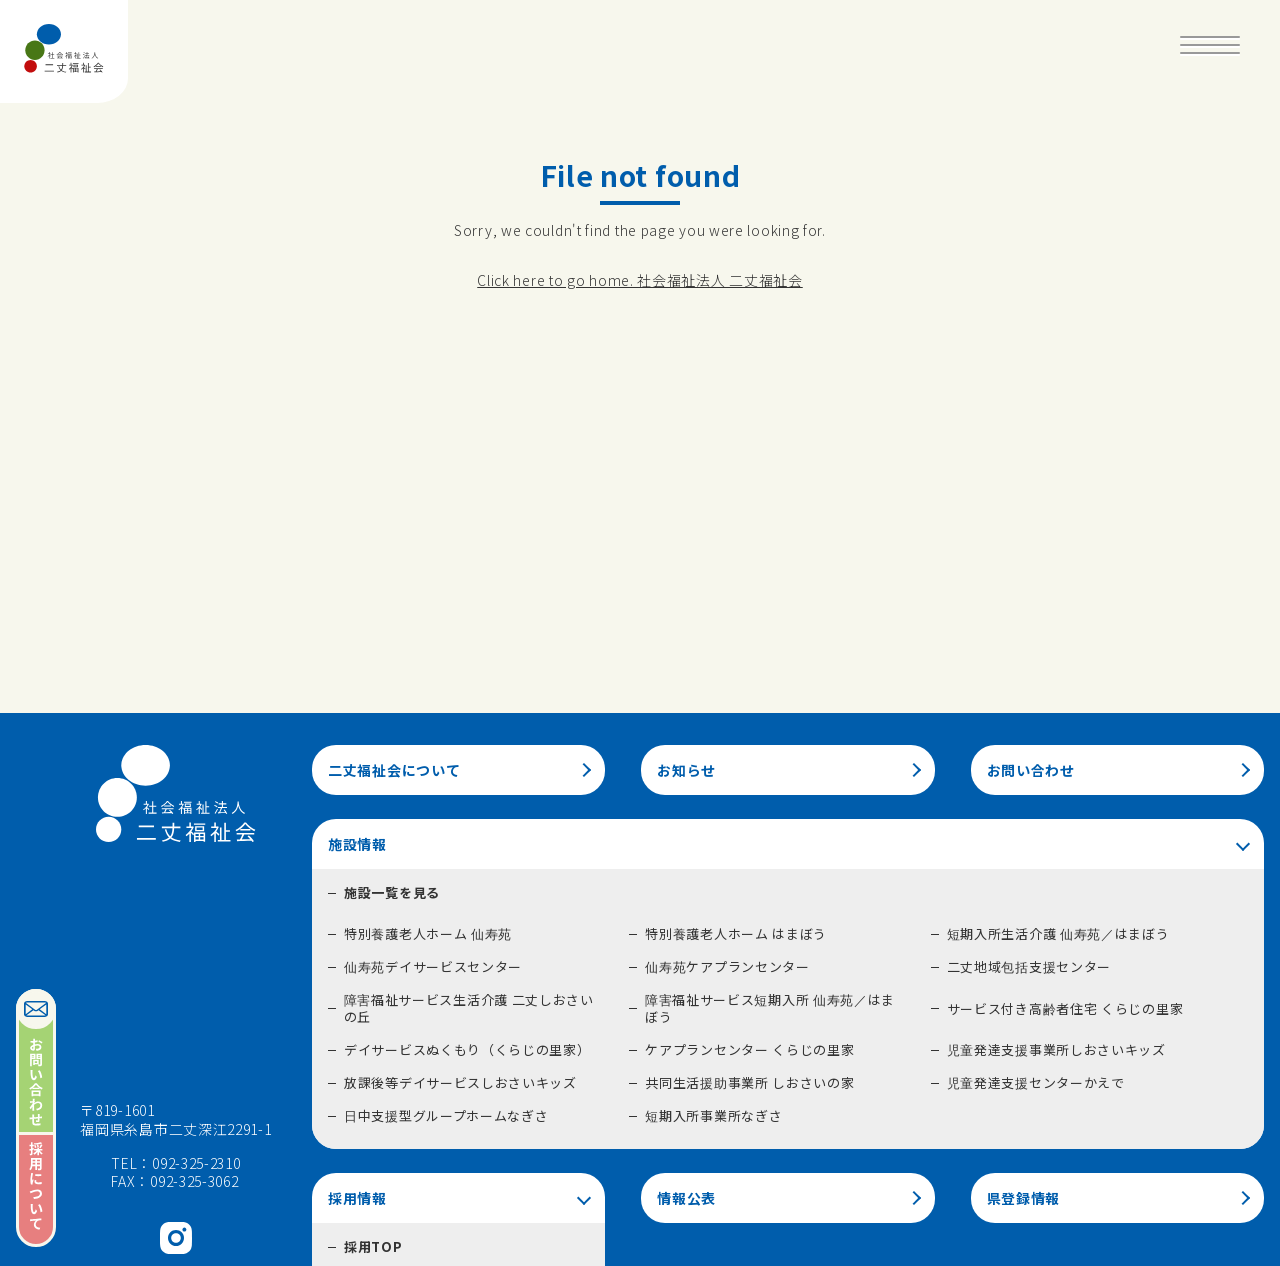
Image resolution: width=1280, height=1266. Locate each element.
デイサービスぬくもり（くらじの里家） (467, 1049)
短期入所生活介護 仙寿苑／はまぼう (1058, 933)
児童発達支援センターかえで (1036, 1082)
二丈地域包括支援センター (1029, 966)
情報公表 (686, 1198)
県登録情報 (1024, 1198)
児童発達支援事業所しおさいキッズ (1056, 1049)
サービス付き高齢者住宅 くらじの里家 (1065, 1008)
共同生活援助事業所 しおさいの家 (749, 1082)
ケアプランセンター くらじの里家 (749, 1049)
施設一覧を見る (392, 892)
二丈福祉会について (394, 770)
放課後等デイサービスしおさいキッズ (460, 1082)
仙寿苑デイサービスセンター (433, 966)
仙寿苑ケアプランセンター (727, 966)
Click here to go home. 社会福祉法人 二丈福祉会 (640, 280)
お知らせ (686, 770)
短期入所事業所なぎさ (713, 1115)
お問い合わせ (1031, 770)
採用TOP (373, 1246)
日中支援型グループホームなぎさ (446, 1115)
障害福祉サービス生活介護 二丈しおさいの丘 (469, 1008)
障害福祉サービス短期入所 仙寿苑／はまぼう (770, 1008)
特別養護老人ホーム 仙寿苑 (428, 933)
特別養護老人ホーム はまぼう (736, 933)
